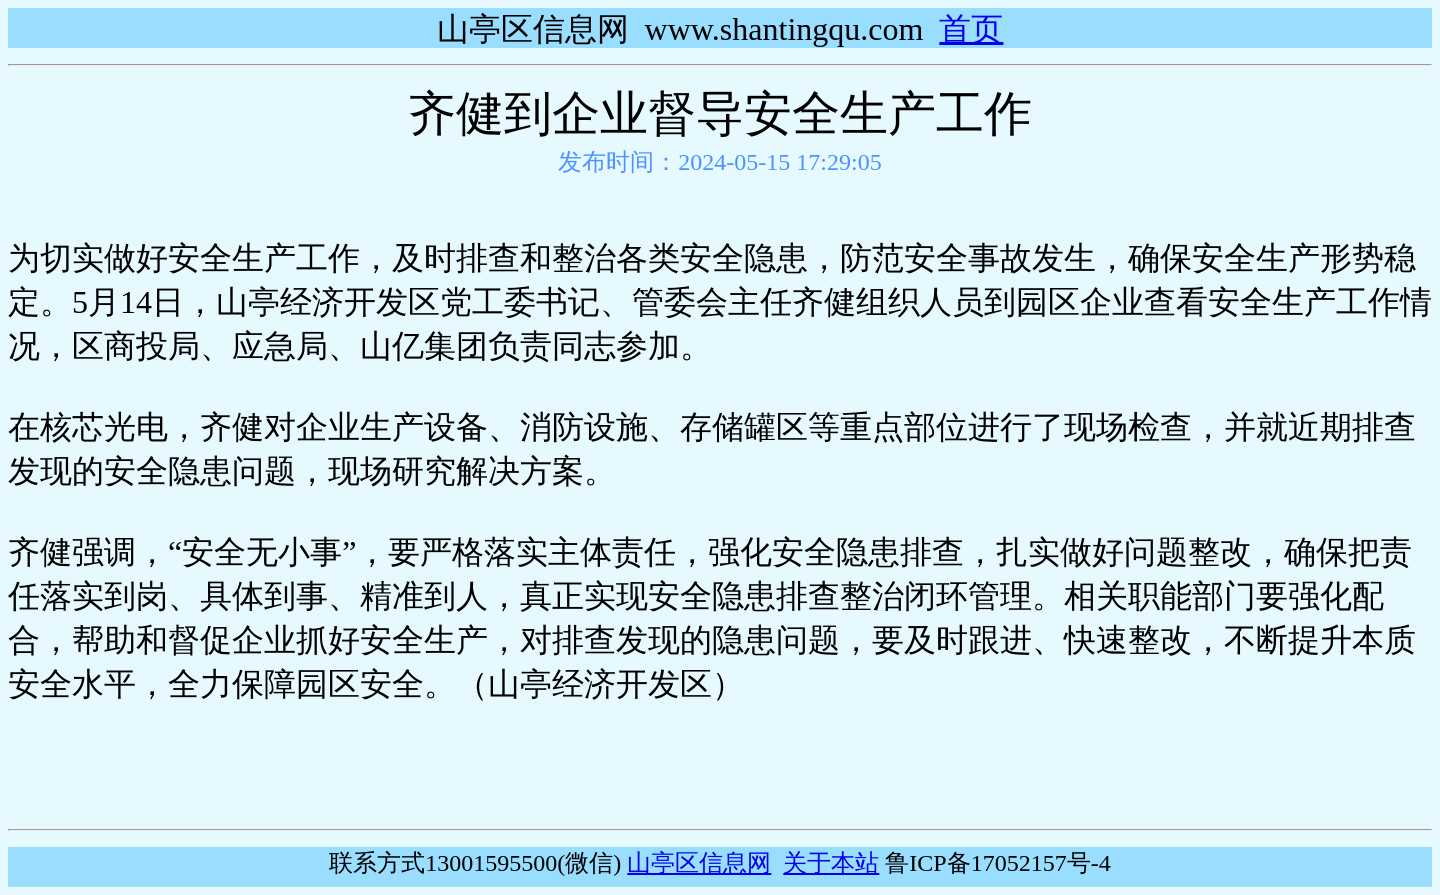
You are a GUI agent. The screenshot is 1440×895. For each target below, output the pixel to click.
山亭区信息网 (699, 863)
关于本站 (831, 863)
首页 (971, 29)
